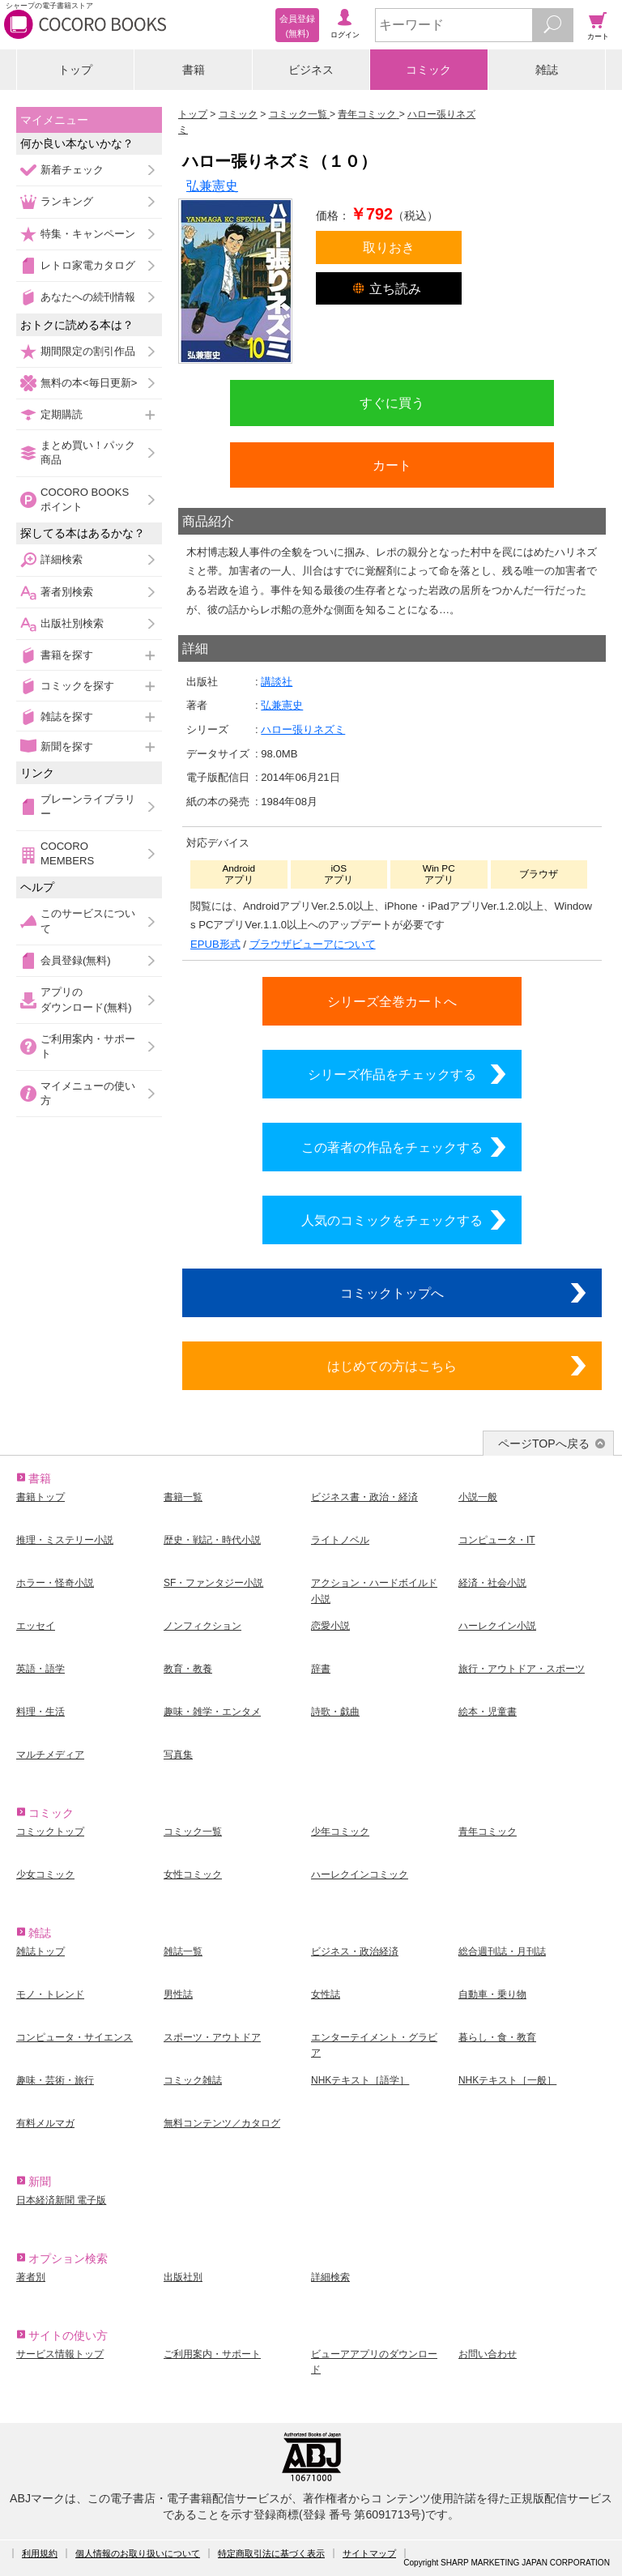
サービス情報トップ (60, 2354)
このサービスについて (87, 920)
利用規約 (40, 2553)
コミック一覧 (193, 1831)
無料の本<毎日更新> (88, 383)
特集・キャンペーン (87, 234)
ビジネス (311, 69)
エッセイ (35, 1625)
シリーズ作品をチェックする (392, 1074)
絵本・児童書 (487, 1711)
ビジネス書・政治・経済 (364, 1497)
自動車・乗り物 (492, 1994)
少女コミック (45, 1874)
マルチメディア (50, 1754)
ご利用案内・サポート (87, 1046)
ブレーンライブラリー (87, 806)
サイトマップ (369, 2553)
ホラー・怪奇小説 (55, 1583)
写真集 (178, 1754)
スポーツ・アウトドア (212, 2037)
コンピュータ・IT (496, 1540)
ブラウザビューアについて (312, 944)
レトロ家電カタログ (87, 265)
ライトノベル (340, 1540)
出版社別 (183, 2277)
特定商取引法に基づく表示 (271, 2553)
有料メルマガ (45, 2123)
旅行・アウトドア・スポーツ (521, 1668)
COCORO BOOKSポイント (84, 499)
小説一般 (477, 1497)
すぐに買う (392, 402)
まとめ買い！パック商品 (87, 452)
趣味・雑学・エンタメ (212, 1711)
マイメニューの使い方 (87, 1093)
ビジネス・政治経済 (354, 1951)
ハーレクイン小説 (497, 1625)
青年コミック (487, 1831)
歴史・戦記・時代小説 (212, 1540)
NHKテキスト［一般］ (507, 2080)
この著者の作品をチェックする (392, 1147)
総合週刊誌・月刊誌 (502, 1951)
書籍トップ (40, 1497)
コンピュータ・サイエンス (74, 2037)
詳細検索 (61, 559)
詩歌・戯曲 (335, 1711)
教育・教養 (188, 1668)
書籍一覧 (183, 1497)
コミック (428, 69)
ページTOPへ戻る (544, 1443)
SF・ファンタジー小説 (213, 1583)
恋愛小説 (330, 1625)
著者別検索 (66, 592)
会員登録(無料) (75, 960)
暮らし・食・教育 (497, 2037)
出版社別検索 (72, 623)
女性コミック (193, 1874)
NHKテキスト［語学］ (360, 2080)
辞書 (320, 1668)
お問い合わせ (487, 2354)
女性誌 (325, 1994)
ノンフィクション (202, 1625)
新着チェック (72, 170)
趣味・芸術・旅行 (55, 2080)
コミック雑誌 (193, 2080)
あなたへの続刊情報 (87, 297)
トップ (75, 69)
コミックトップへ (392, 1293)
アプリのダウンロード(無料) (86, 999)
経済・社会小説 (492, 1583)
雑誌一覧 (183, 1951)
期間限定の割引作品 (87, 351)
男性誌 (178, 1994)
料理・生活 (40, 1711)
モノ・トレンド (50, 1994)
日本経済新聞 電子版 (61, 2200)
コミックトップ (50, 1831)
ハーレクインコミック (359, 1874)
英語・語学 (40, 1668)
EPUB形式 (215, 944)
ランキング (66, 201)
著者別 (30, 2277)
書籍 (193, 69)
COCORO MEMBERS (67, 853)
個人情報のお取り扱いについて (137, 2553)
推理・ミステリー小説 (64, 1540)
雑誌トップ (40, 1951)
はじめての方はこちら (392, 1365)
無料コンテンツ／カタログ (222, 2123)
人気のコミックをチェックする (392, 1220)
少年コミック (340, 1831)
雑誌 (546, 69)
